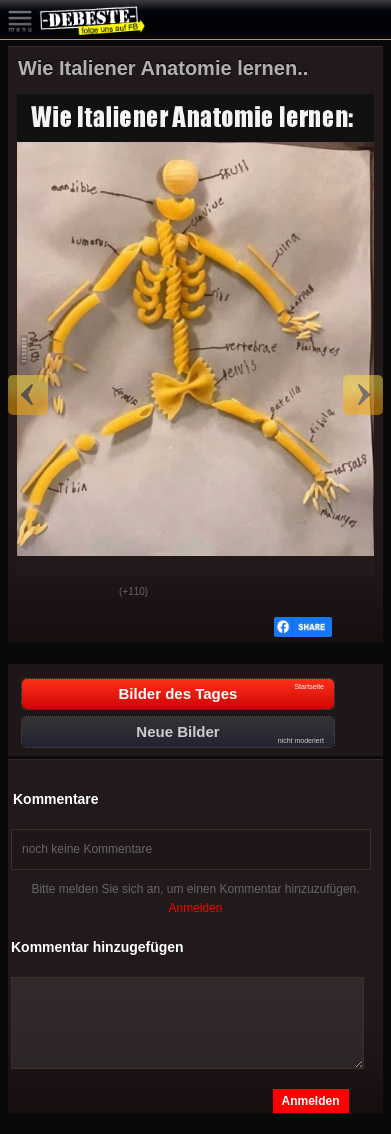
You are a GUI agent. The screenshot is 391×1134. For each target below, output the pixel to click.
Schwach (89, 593)
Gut (39, 593)
